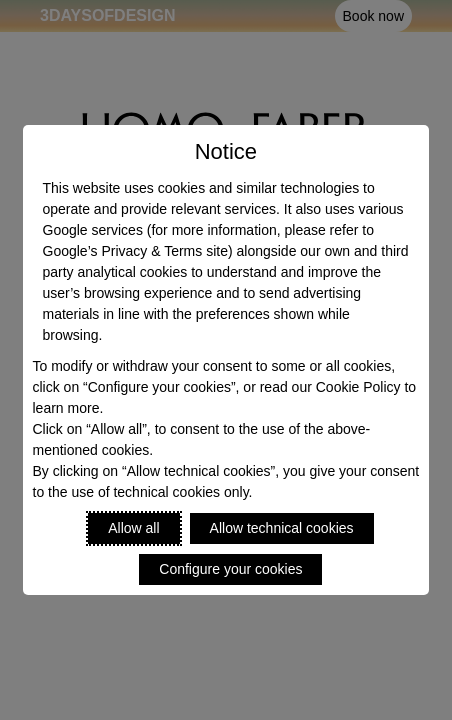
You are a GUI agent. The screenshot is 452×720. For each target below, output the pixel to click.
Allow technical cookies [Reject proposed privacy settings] (282, 528)
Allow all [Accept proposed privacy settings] (133, 528)
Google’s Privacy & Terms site (135, 251)
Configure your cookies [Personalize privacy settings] (230, 569)
